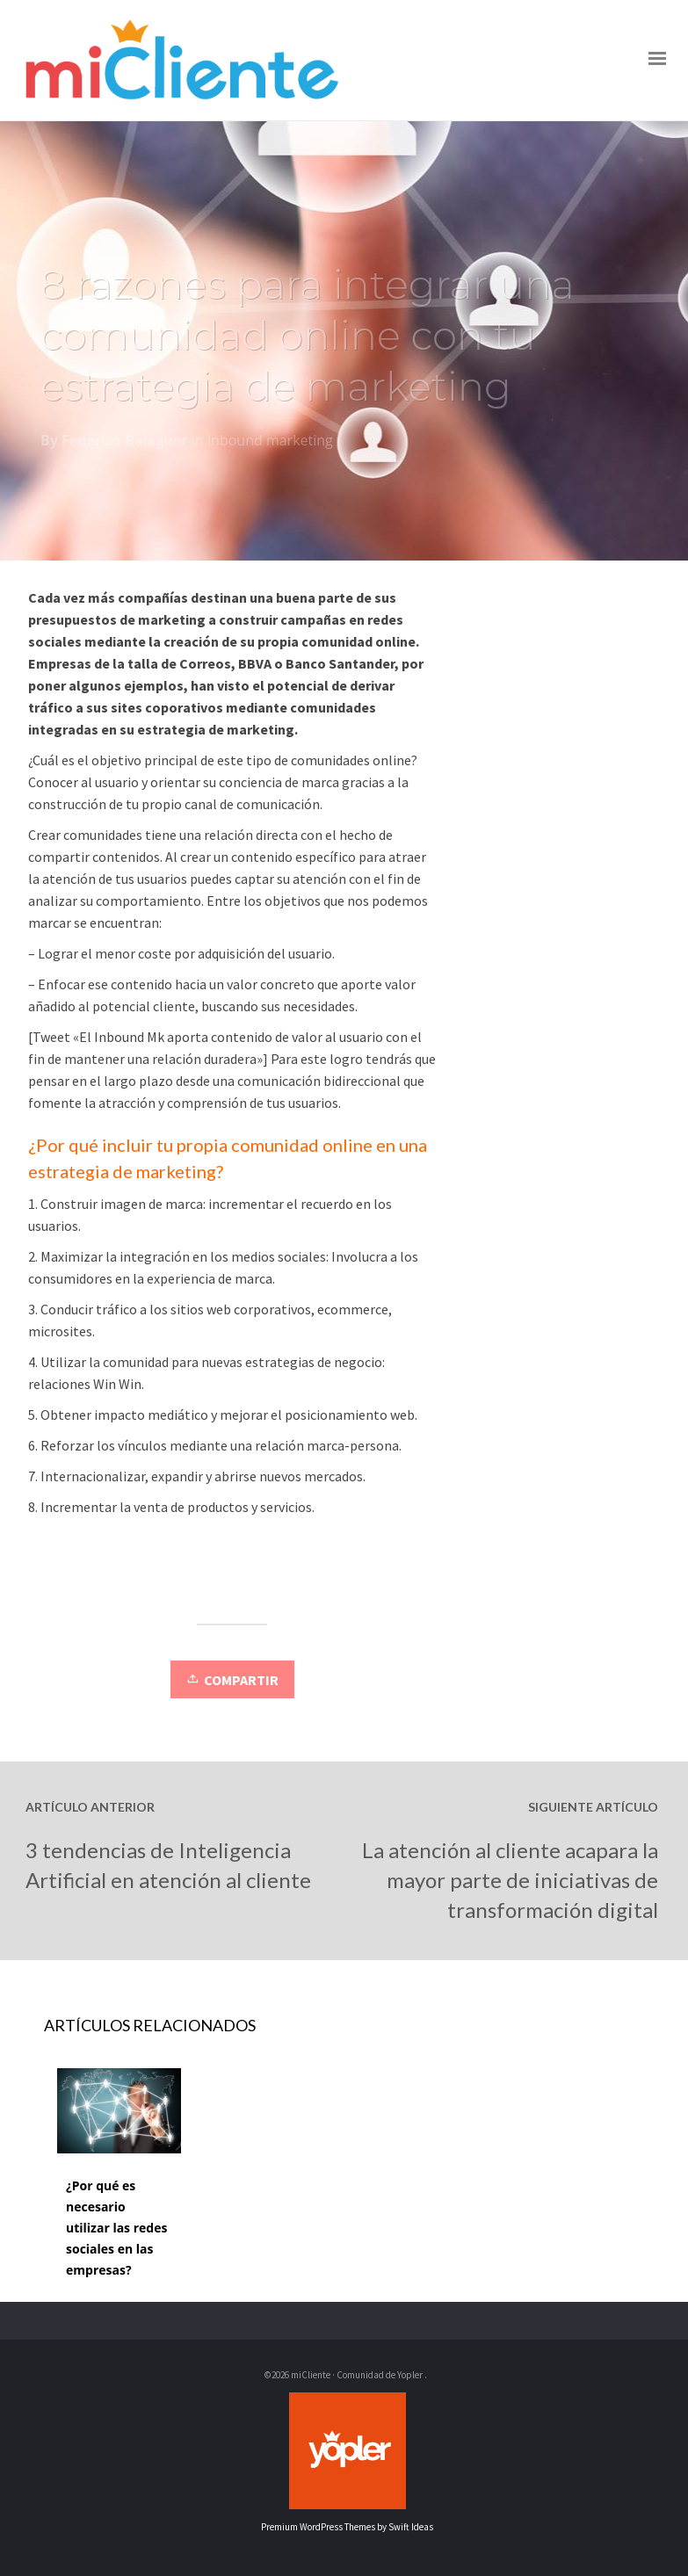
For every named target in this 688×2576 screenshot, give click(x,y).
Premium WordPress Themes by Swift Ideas (347, 2527)
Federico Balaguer (124, 443)
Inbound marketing (270, 443)
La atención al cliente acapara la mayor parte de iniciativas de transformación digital (510, 1879)
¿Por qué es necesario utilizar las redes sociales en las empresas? (116, 2227)
